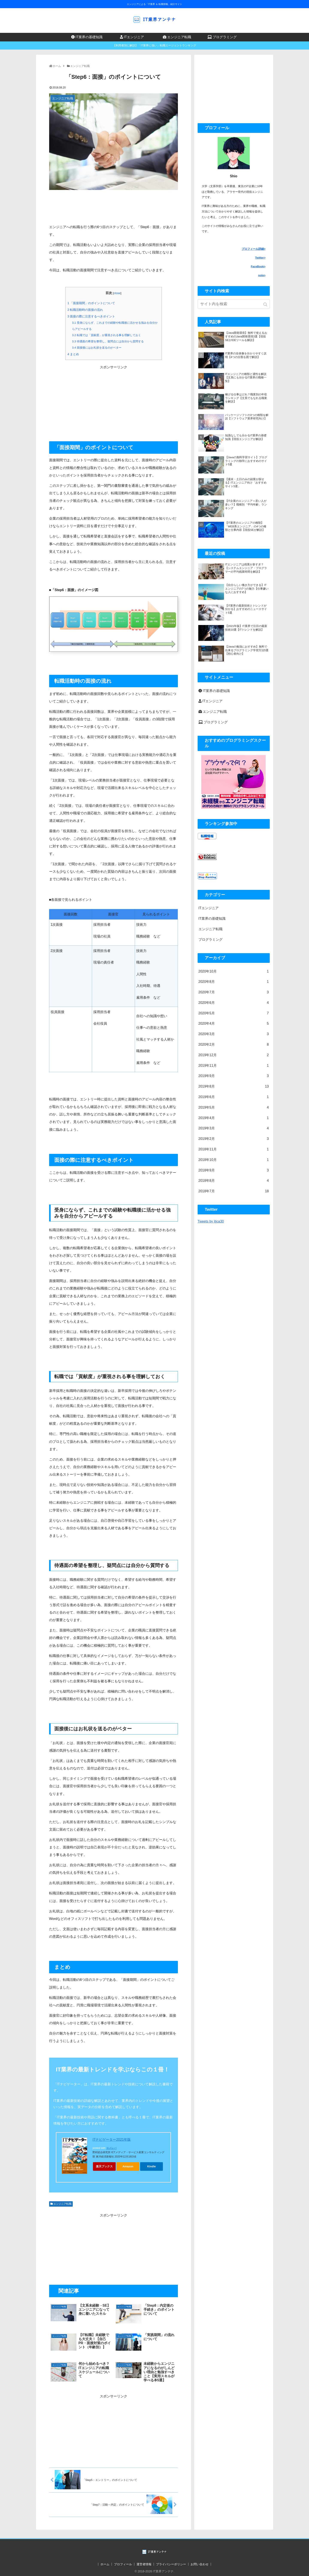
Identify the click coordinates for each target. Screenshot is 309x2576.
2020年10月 (233, 971)
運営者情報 (143, 2564)
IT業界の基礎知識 (214, 691)
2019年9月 (233, 1076)
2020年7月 (233, 992)
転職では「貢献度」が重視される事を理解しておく (106, 335)
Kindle (151, 2166)
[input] (234, 304)
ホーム (104, 2564)
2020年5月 (233, 1013)
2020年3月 (233, 1034)
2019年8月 (233, 1086)
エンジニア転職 (62, 2203)
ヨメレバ (111, 2148)
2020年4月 (233, 1024)
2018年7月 (233, 1191)
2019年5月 (233, 1107)
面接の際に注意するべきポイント (91, 316)
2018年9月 (233, 1170)
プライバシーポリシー (171, 2564)
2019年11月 (233, 1066)
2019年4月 (233, 1118)
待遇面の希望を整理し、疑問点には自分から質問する (108, 341)
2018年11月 (233, 1149)
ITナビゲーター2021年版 (111, 2139)
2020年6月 (233, 1003)
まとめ (73, 354)
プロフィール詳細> (253, 248)
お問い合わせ (200, 2564)
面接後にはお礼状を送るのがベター (96, 347)
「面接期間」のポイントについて (91, 303)
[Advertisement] (113, 206)
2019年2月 (233, 1139)
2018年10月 (233, 1160)
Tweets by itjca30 (211, 1221)
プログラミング (213, 722)
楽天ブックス (104, 2166)
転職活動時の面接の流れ (85, 309)
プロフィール (123, 2564)
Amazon (128, 2166)
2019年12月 (233, 1055)
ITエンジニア (210, 701)
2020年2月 (233, 1045)
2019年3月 (233, 1128)
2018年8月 (233, 1181)
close (117, 293)
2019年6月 (233, 1097)
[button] (266, 304)
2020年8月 (233, 982)
